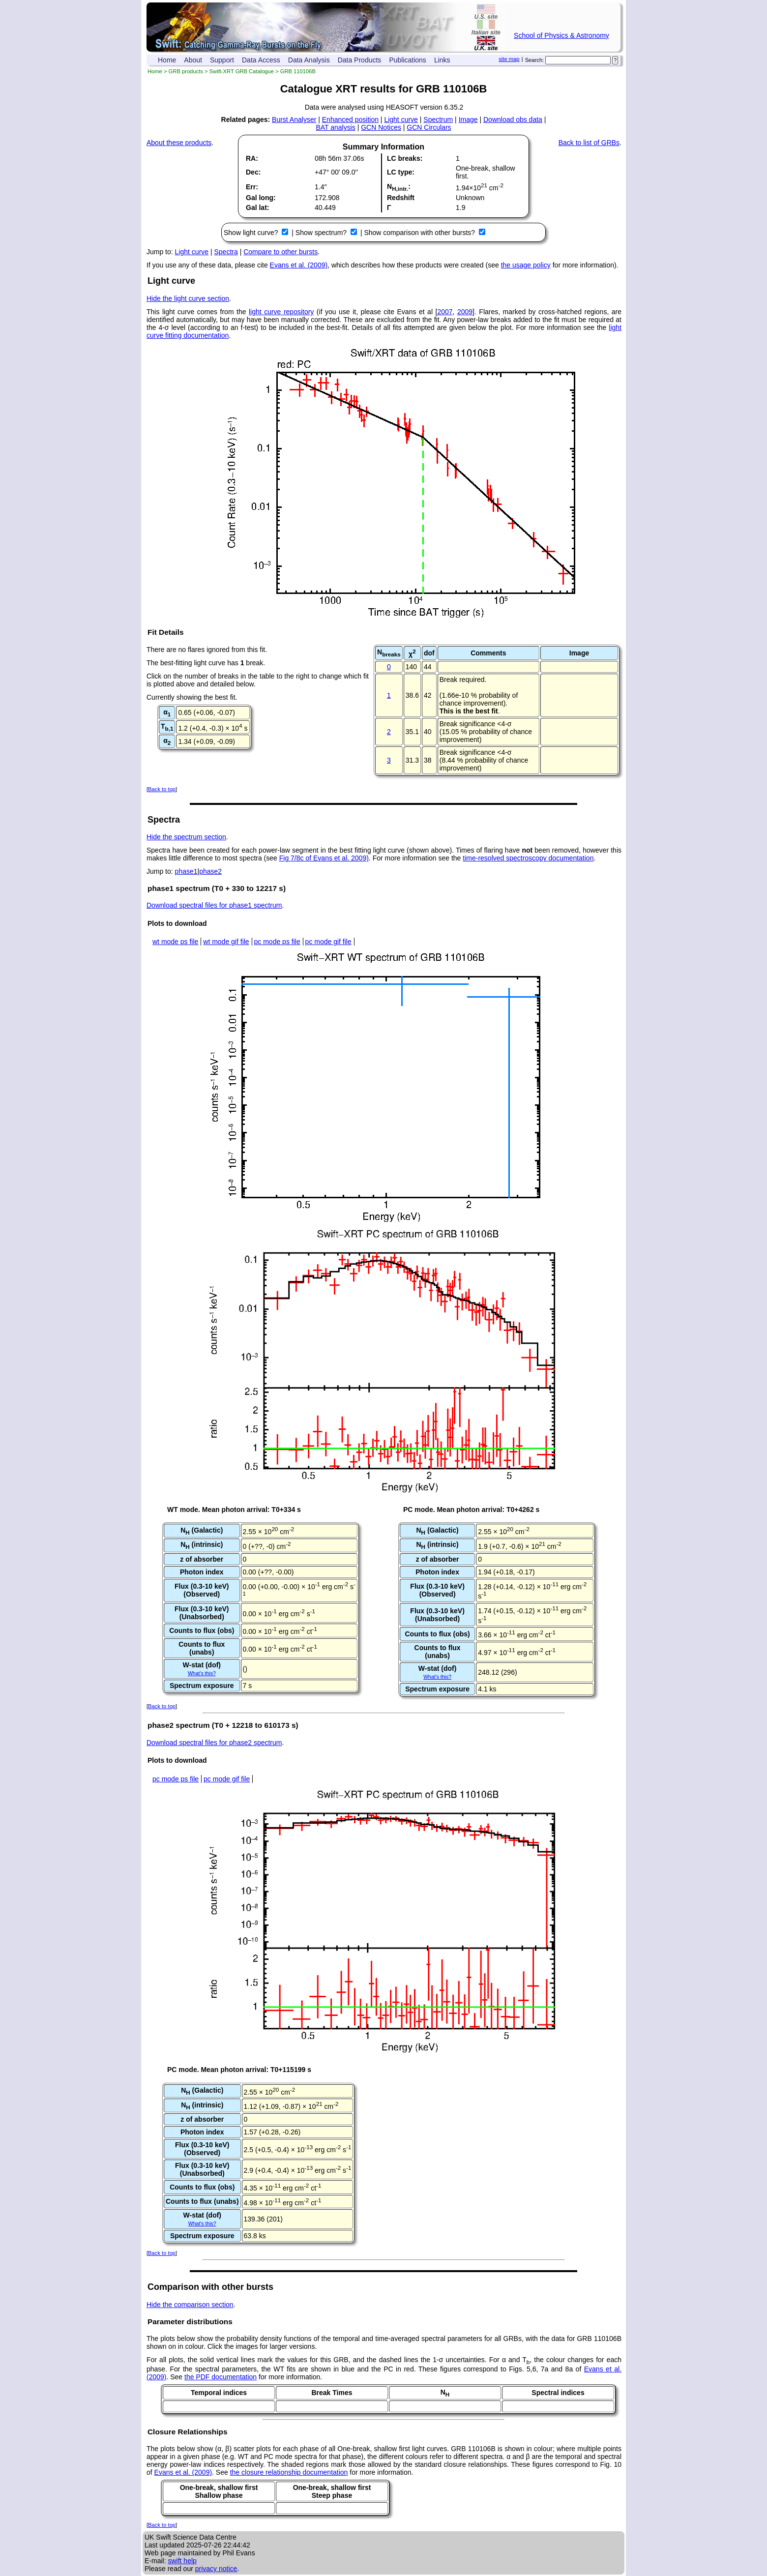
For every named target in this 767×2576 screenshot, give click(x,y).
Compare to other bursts (280, 252)
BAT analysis (335, 127)
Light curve (400, 119)
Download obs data (512, 119)
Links (442, 60)
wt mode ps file (175, 942)
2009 (464, 312)
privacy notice (216, 2569)
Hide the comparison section (190, 2305)
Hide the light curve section (188, 298)
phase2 (210, 871)
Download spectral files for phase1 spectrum (214, 905)
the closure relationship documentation (289, 2472)
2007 (444, 312)
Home (167, 60)
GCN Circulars (429, 127)
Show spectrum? (322, 233)
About (193, 60)
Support (222, 60)
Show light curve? (252, 233)
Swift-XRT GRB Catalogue (241, 71)
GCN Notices (381, 127)
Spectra (226, 252)
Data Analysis (309, 60)
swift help (182, 2561)
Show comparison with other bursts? (420, 233)
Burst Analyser (294, 119)
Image (468, 119)
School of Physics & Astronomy (561, 35)
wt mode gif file (226, 942)
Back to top (162, 789)
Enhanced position (350, 119)
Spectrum (438, 119)
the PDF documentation (220, 2377)
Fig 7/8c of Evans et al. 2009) (324, 858)
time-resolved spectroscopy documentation (528, 858)
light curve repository (281, 312)
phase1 (186, 871)
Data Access (261, 60)
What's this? (202, 1673)
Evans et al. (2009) (299, 265)
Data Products (360, 60)
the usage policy (526, 265)
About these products (179, 143)
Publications (407, 60)
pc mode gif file (328, 942)
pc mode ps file (277, 942)
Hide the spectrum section (186, 837)
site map (509, 59)
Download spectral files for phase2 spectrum (214, 1743)
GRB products (186, 71)
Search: (534, 60)
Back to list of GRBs (589, 143)
